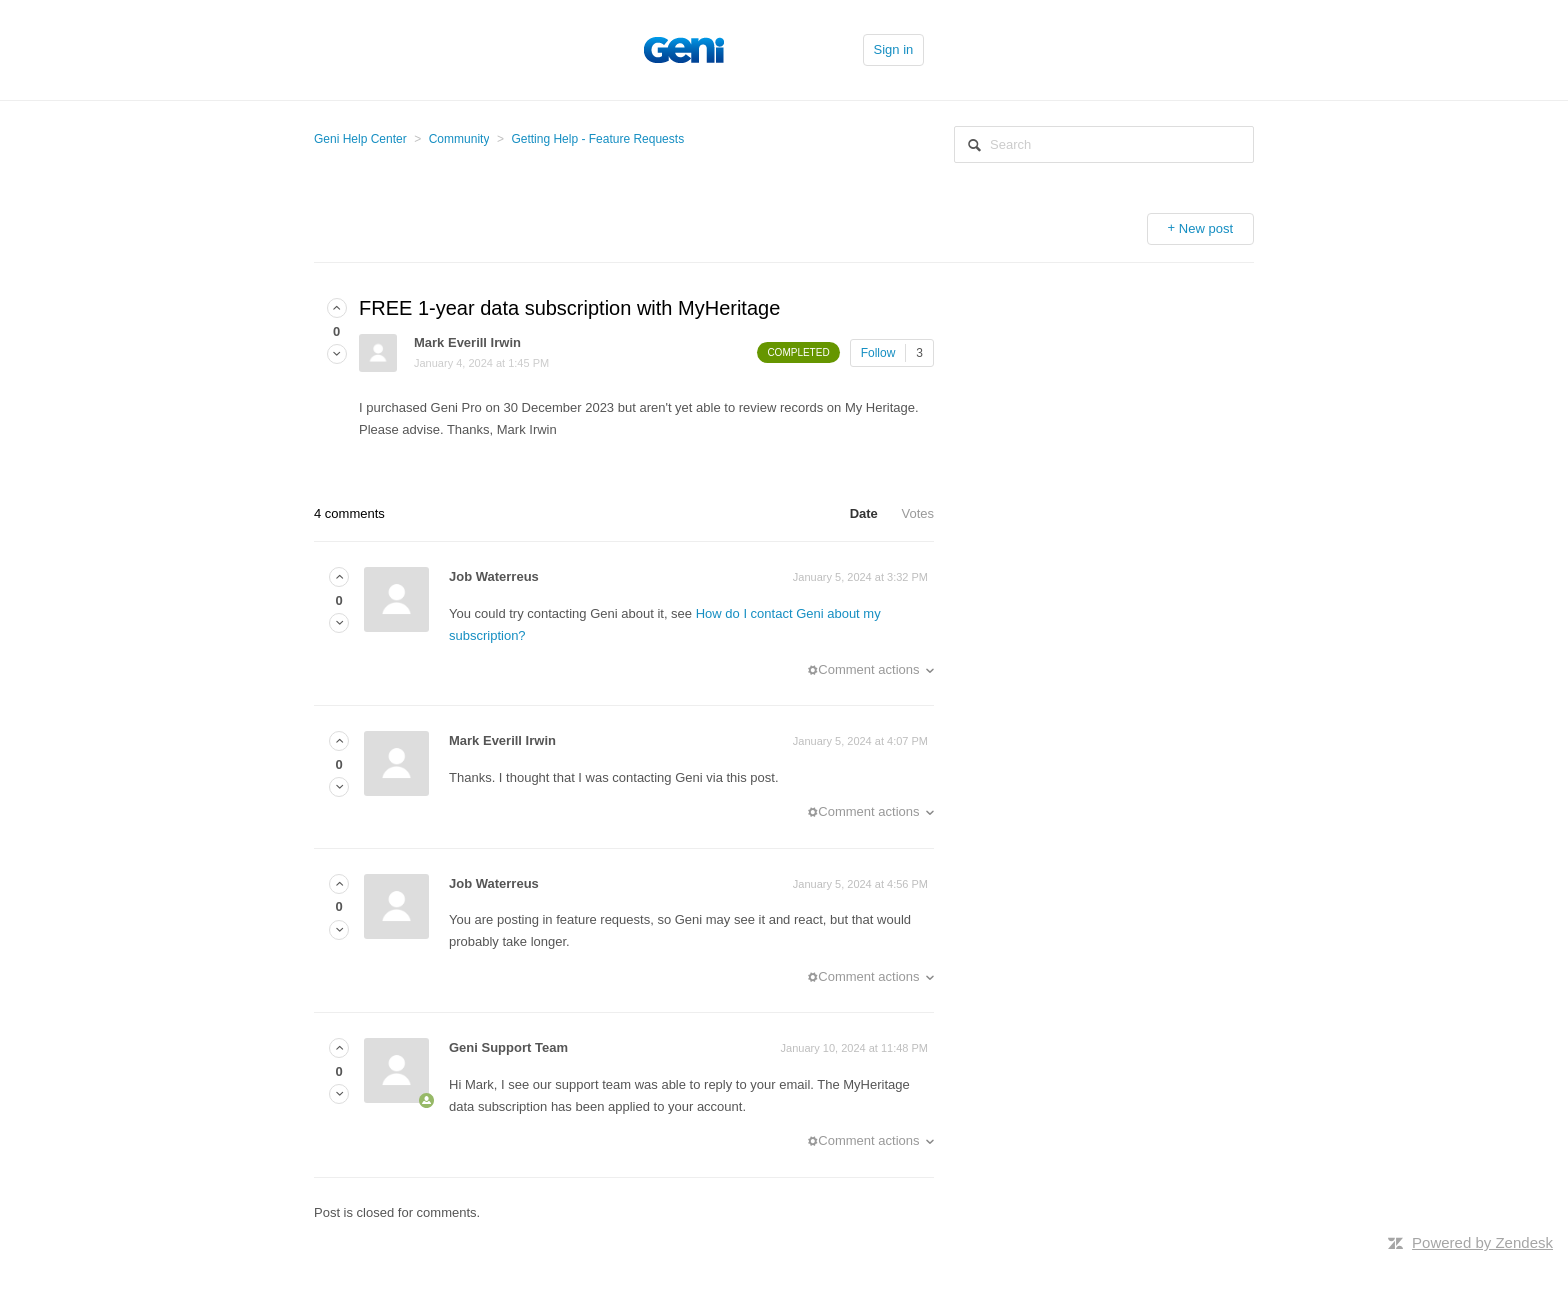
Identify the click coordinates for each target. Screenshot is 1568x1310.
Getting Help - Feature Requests (597, 139)
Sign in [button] (894, 49)
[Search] (1104, 144)
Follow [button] (878, 353)
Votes (917, 513)
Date (864, 513)
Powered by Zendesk (1482, 1242)
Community (459, 139)
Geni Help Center (360, 139)
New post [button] (1206, 228)
